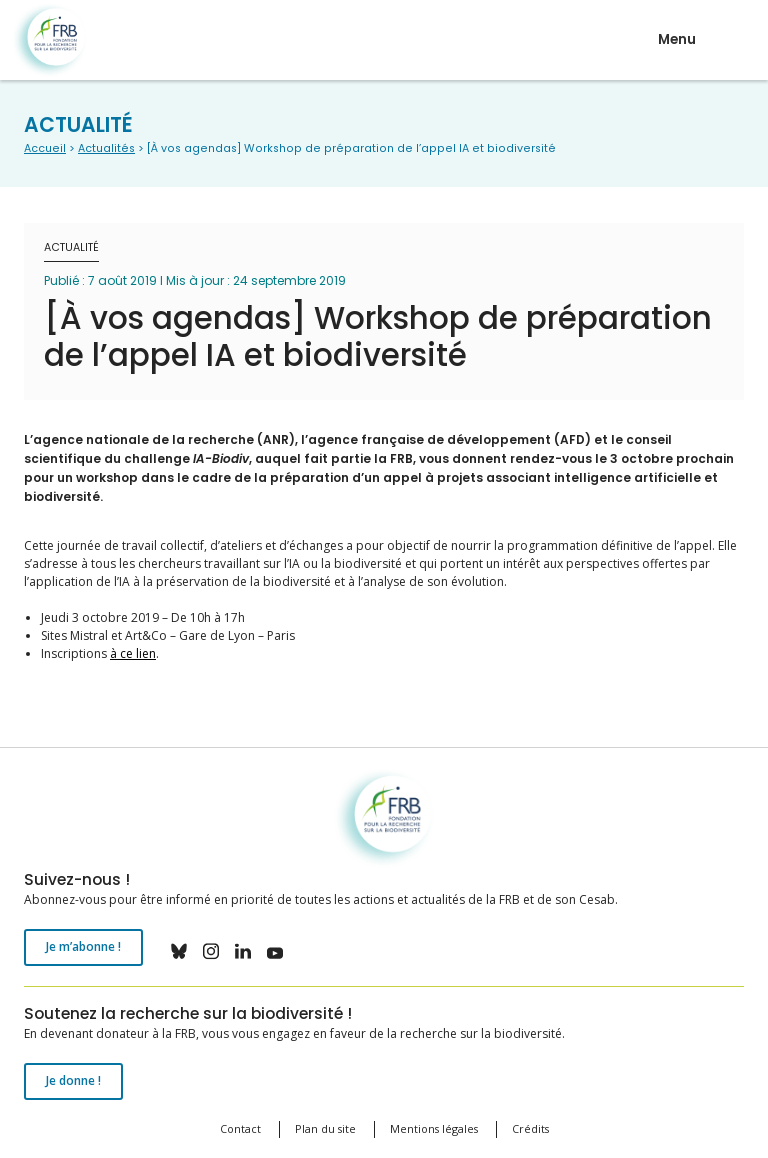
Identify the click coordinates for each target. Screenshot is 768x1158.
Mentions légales (434, 1128)
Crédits (530, 1128)
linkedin (243, 951)
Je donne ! (73, 1080)
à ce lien (133, 653)
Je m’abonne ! (83, 946)
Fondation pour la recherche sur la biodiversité (49, 40)
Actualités (106, 148)
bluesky (179, 951)
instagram (211, 951)
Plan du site (325, 1128)
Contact (240, 1128)
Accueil (45, 148)
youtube (275, 951)
